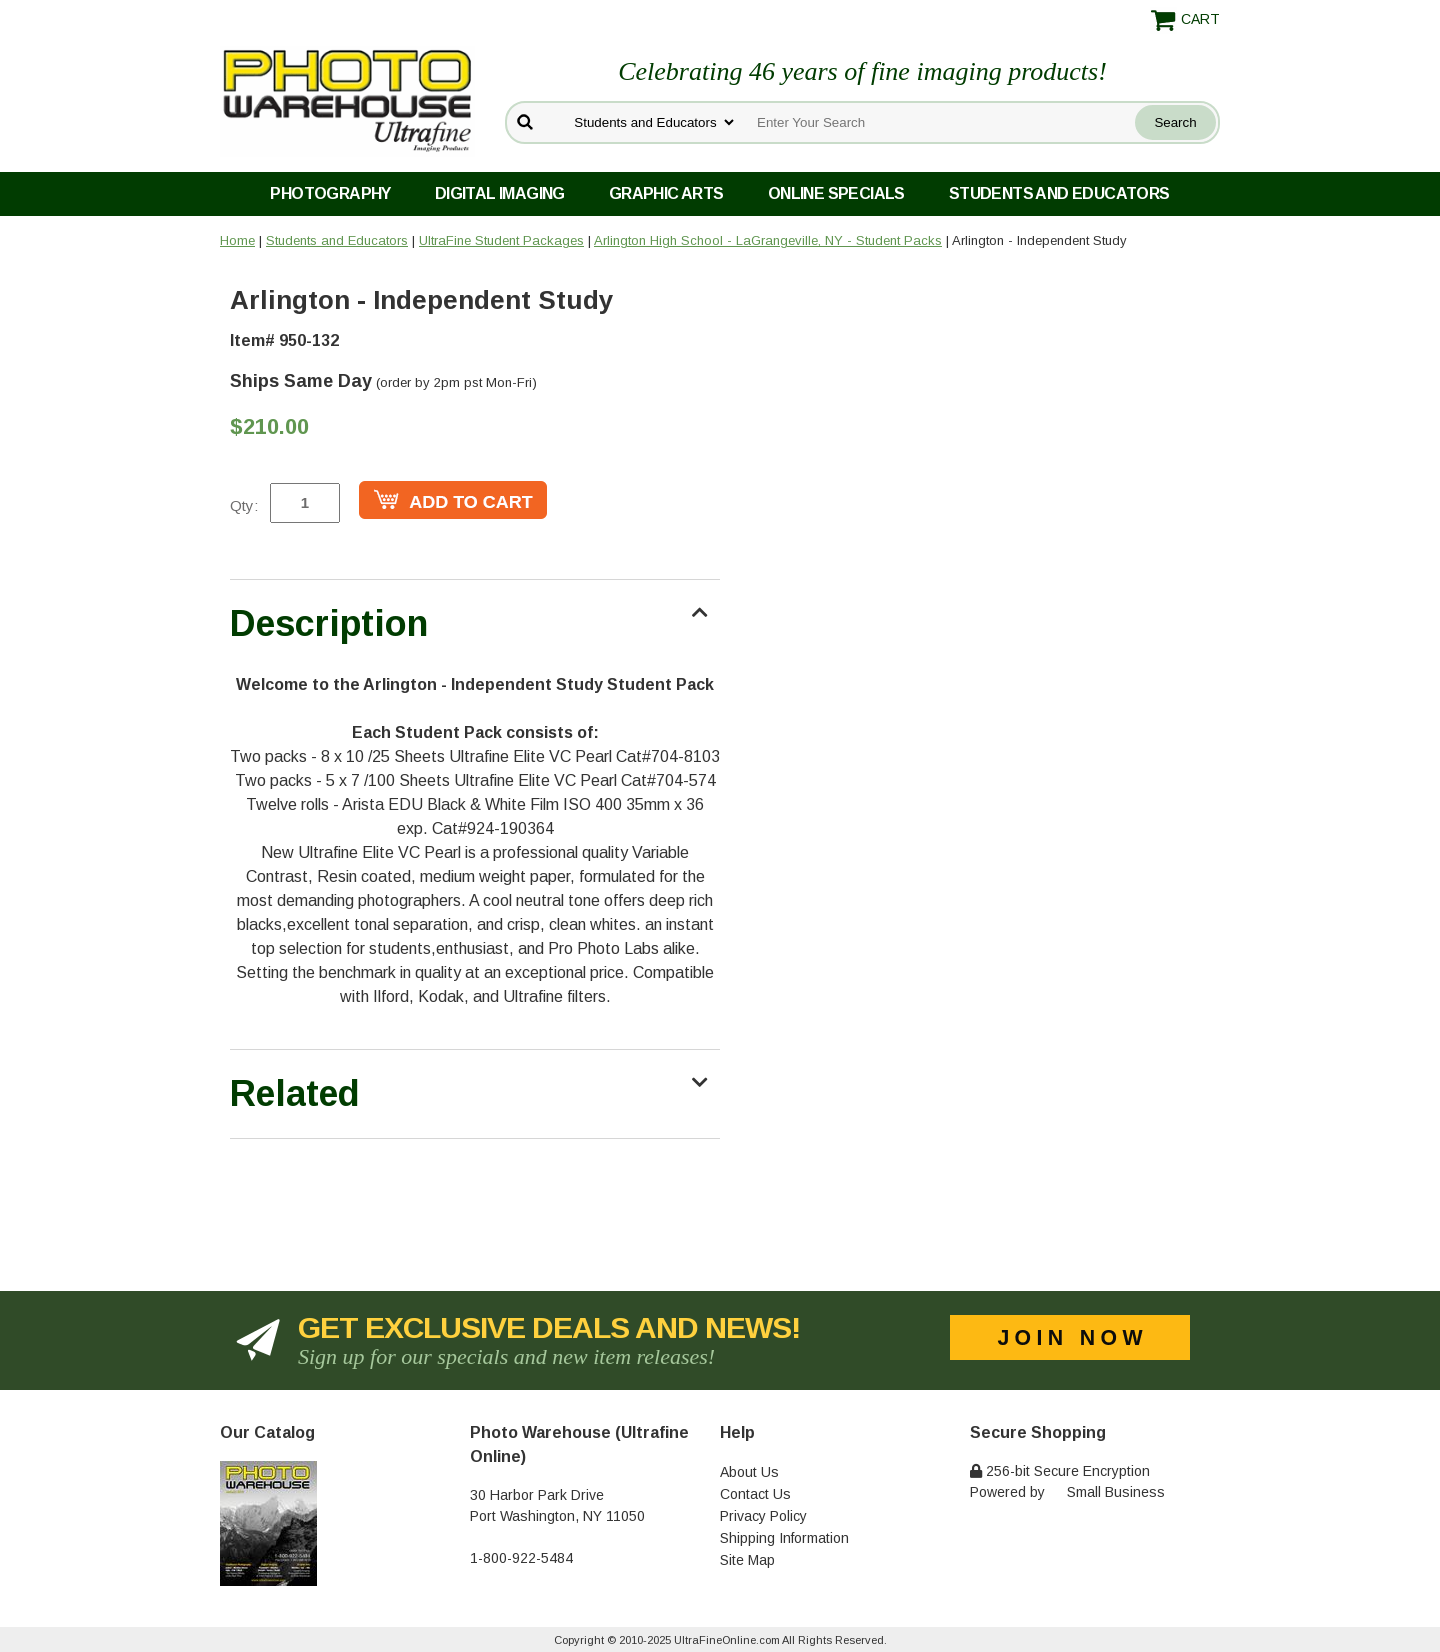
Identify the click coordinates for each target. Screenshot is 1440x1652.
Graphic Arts (666, 193)
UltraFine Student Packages (501, 240)
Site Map (747, 1560)
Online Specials (836, 193)
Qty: (244, 505)
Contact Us (755, 1494)
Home (237, 240)
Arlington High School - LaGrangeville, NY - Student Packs (768, 240)
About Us (749, 1472)
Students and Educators (1059, 193)
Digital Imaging (500, 193)
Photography (330, 193)
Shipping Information (784, 1538)
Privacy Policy (763, 1516)
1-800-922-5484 (521, 1558)
